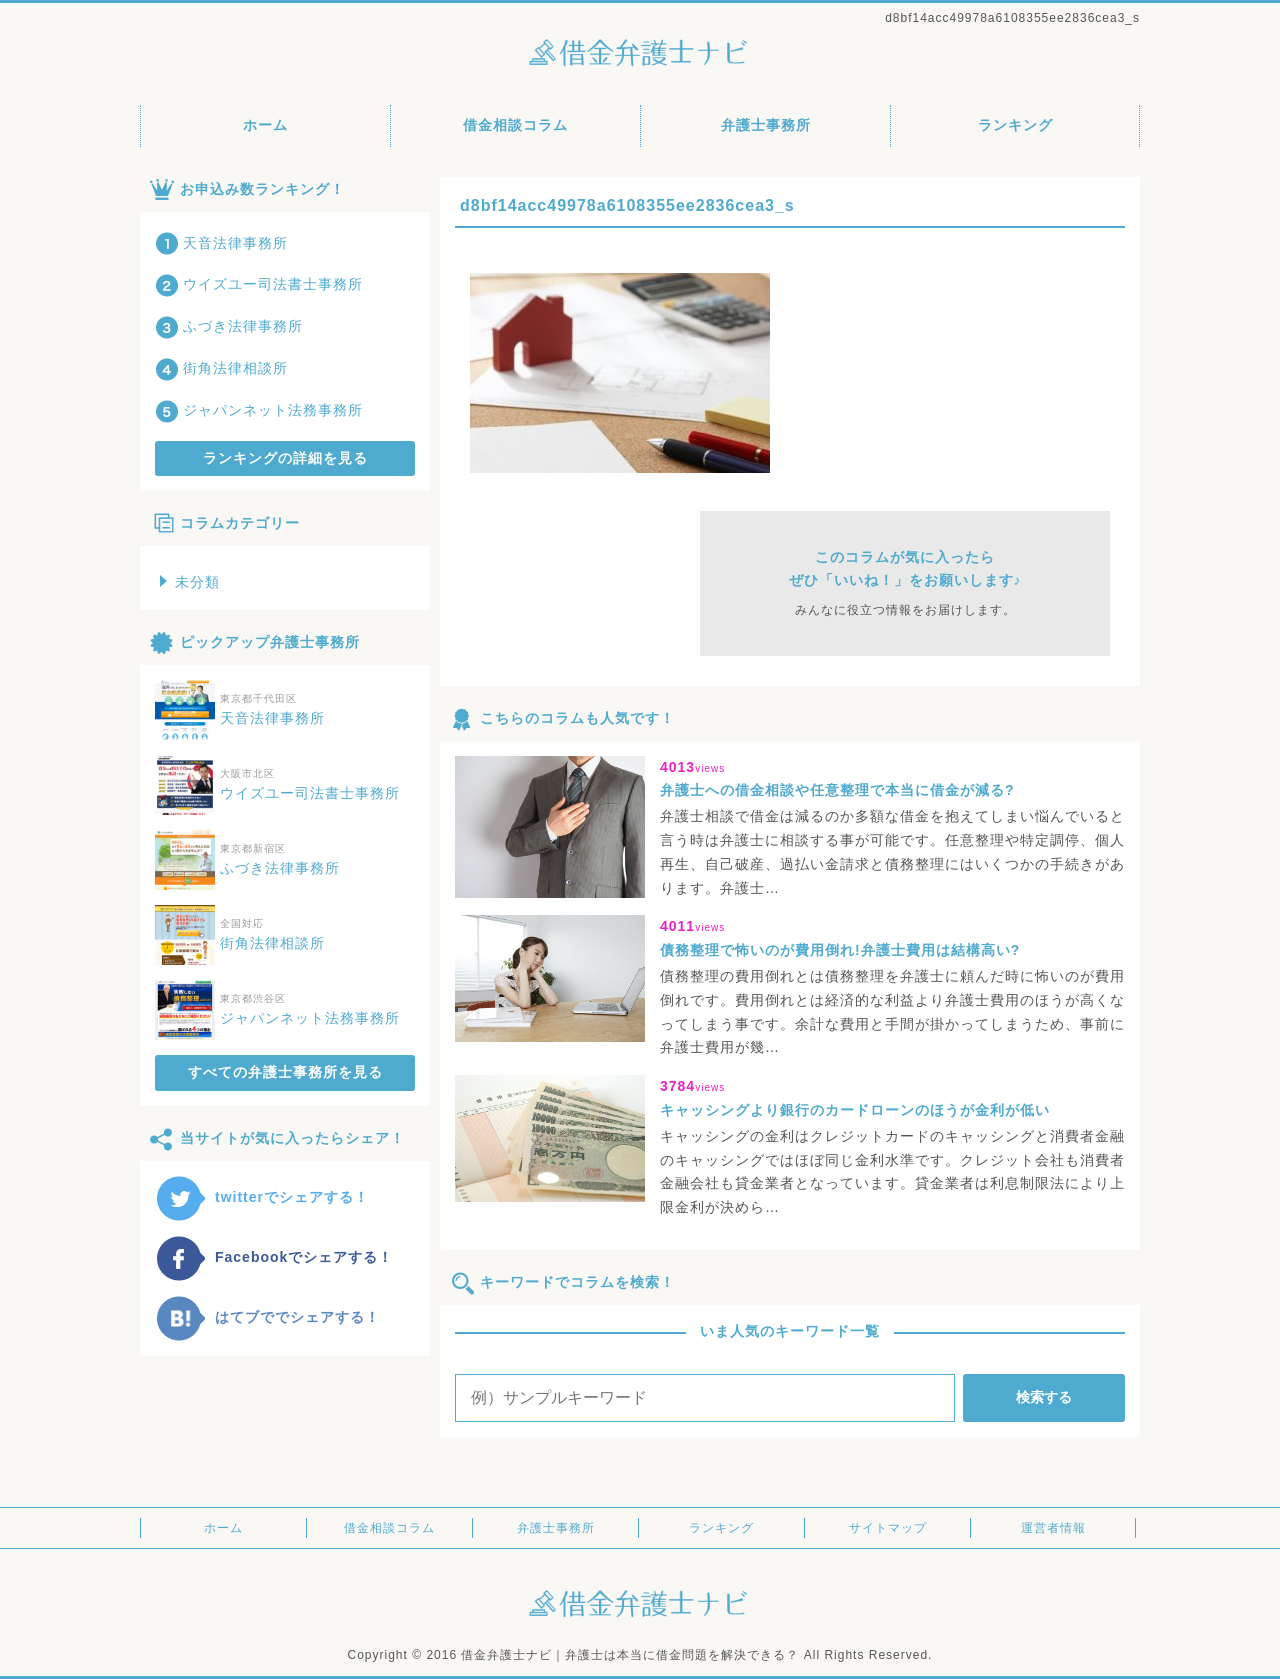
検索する (1044, 1397)
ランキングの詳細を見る (285, 458)
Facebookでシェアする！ (274, 1257)
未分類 (190, 582)
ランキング (1015, 125)
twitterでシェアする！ (262, 1197)
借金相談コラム (515, 125)
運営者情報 (1053, 1528)
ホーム (265, 125)
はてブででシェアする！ (267, 1317)
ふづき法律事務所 (229, 326)
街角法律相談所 (221, 368)
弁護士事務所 (766, 125)
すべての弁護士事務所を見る (285, 1072)
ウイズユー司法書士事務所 (259, 284)
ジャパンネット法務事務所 (259, 410)
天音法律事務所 (221, 243)
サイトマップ (888, 1528)
